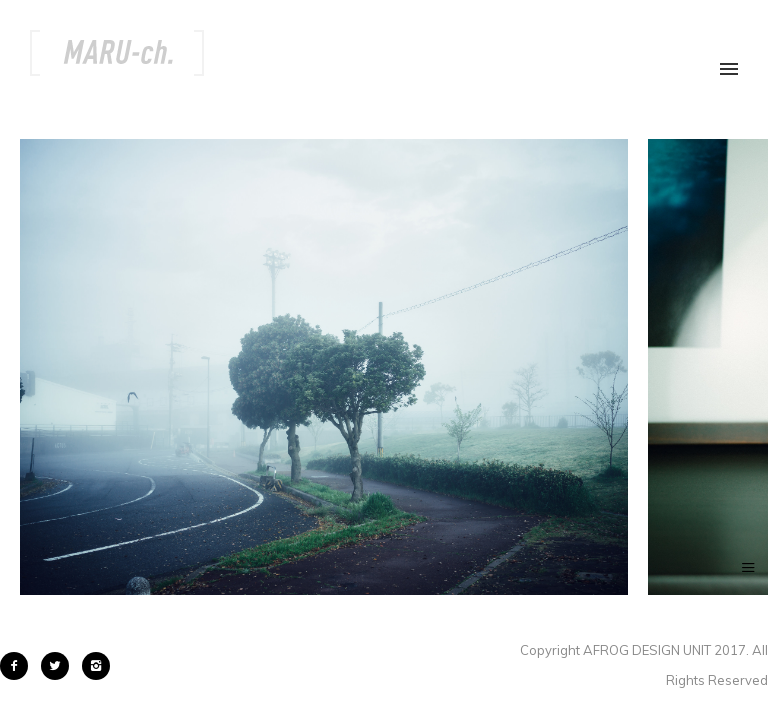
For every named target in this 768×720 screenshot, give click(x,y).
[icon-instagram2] (96, 666)
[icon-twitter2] (60, 666)
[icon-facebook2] (19, 666)
